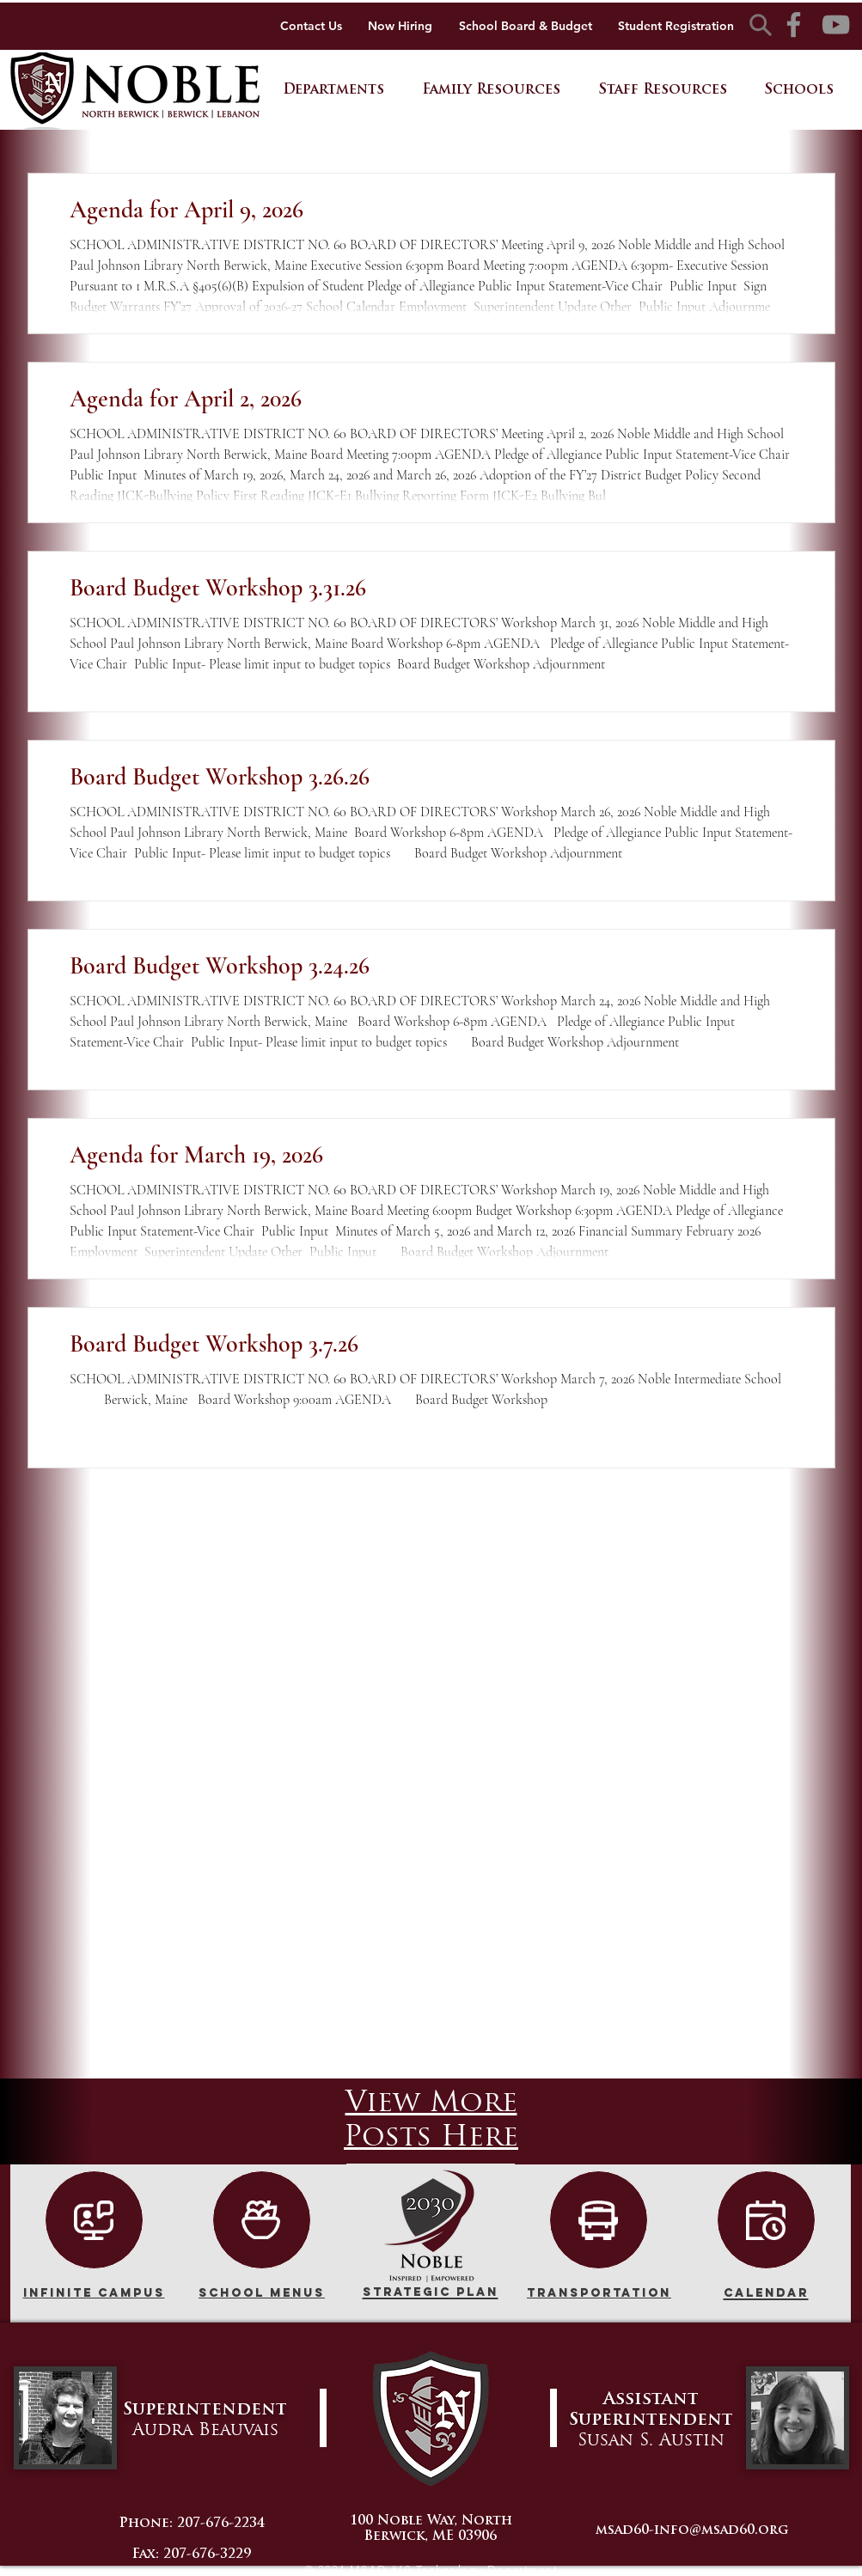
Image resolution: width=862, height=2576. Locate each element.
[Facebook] (793, 24)
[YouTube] (836, 24)
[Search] (760, 24)
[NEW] (94, 2219)
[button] (334, 90)
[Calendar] (766, 2219)
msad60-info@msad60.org (692, 2530)
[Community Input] (261, 2219)
